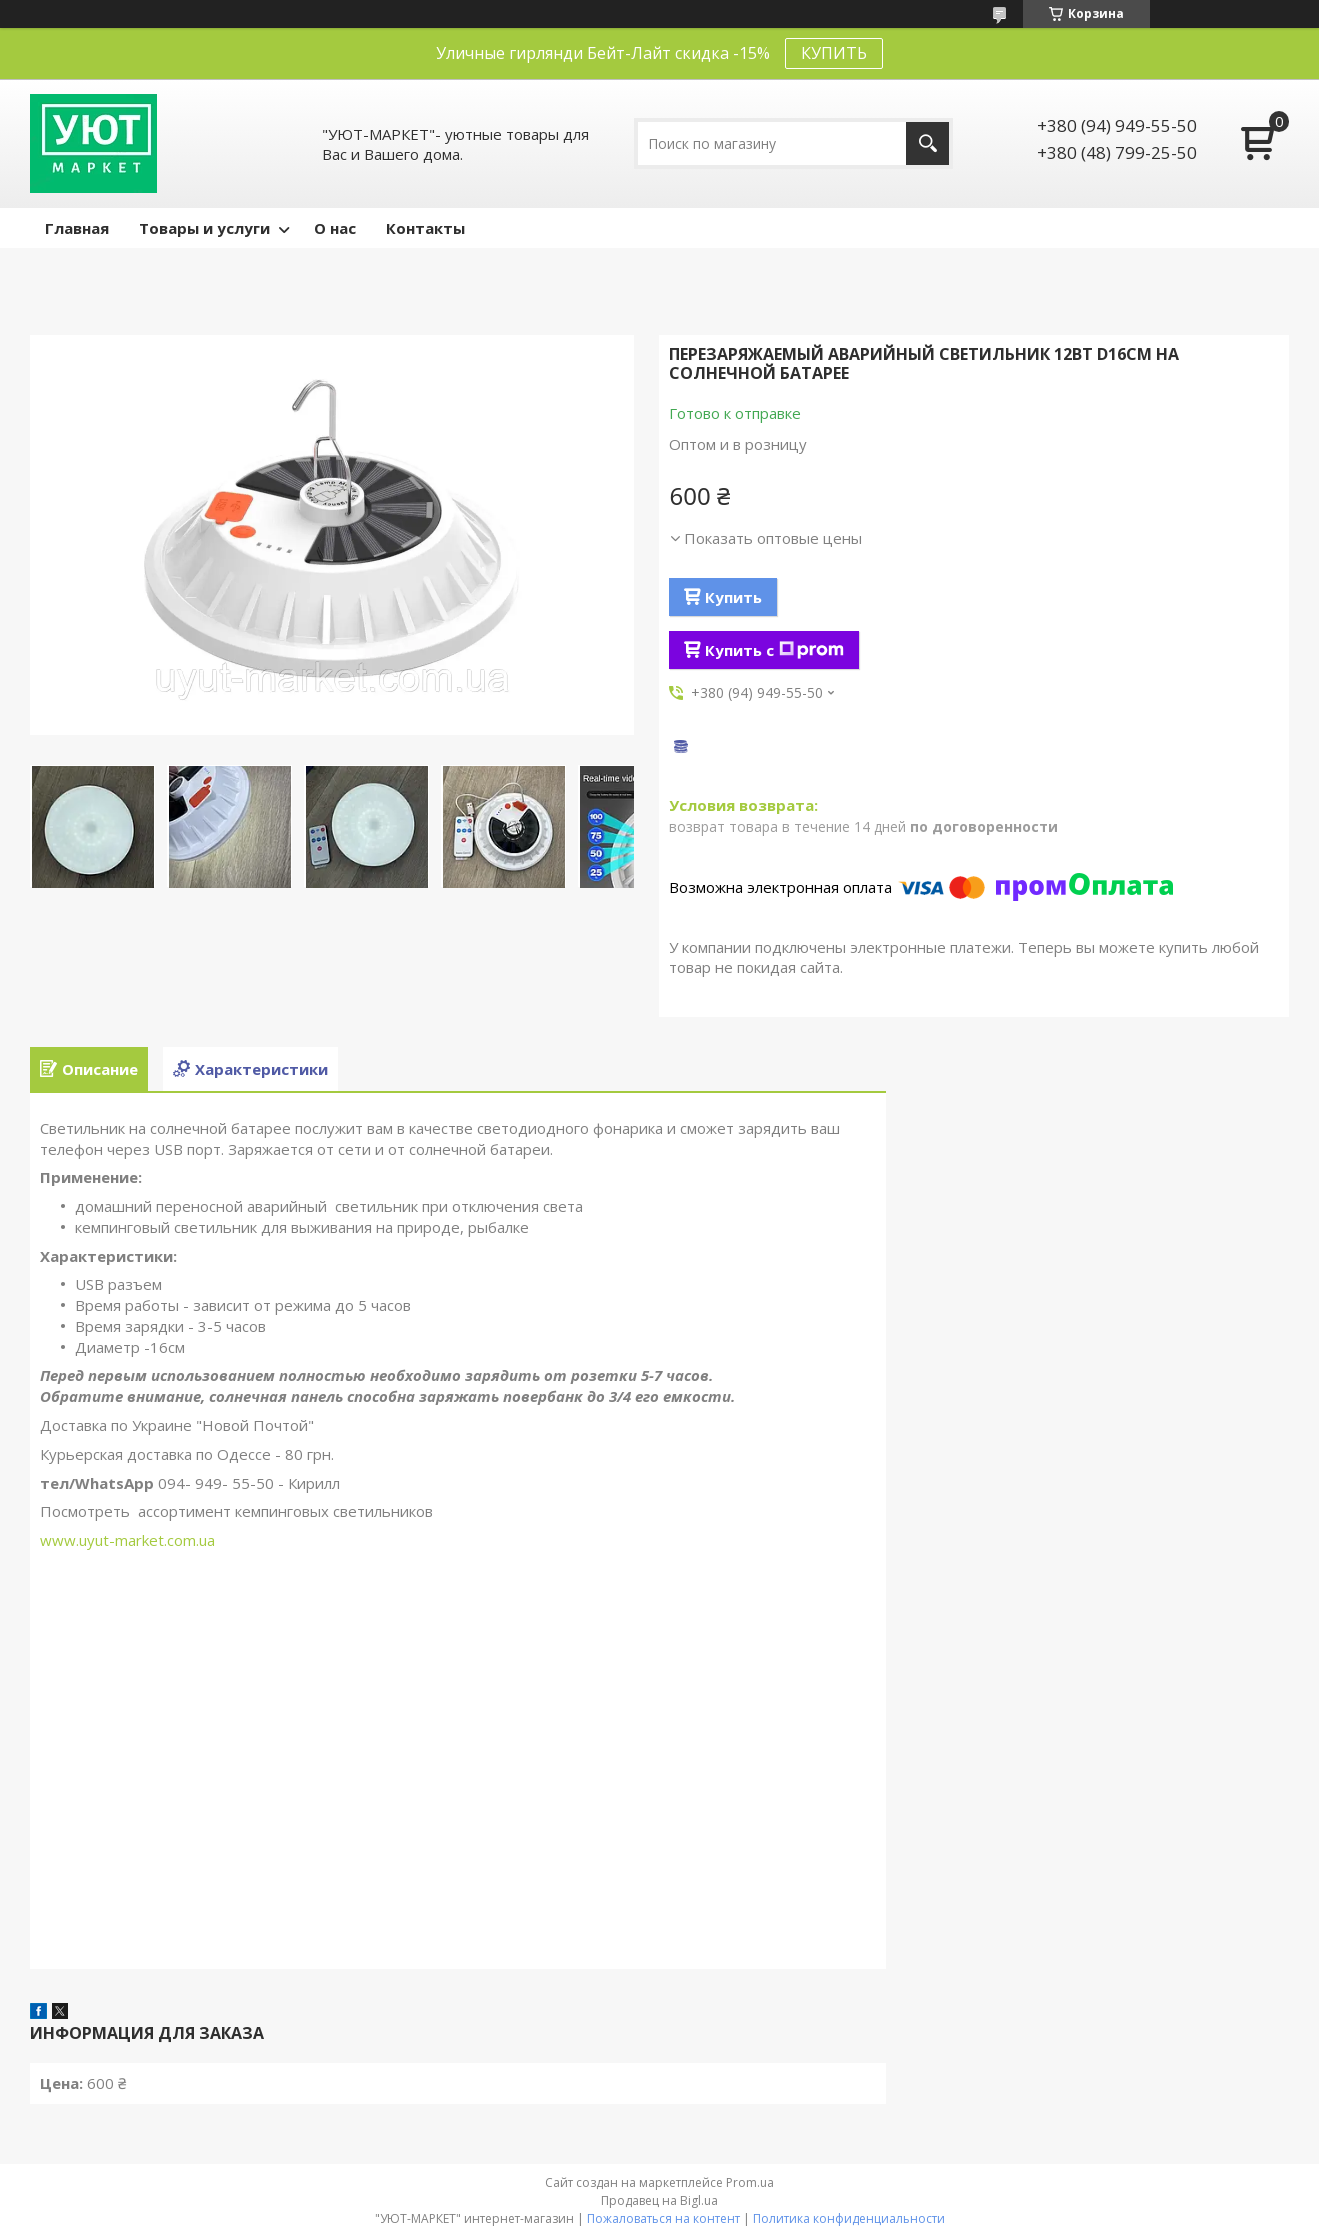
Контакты (425, 228)
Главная (77, 228)
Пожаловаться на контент (663, 2218)
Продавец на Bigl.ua (659, 2200)
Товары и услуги (204, 228)
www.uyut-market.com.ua (127, 1540)
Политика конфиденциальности (849, 2218)
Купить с (774, 650)
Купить (733, 597)
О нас (335, 228)
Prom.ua (750, 2182)
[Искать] (927, 143)
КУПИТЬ (834, 53)
